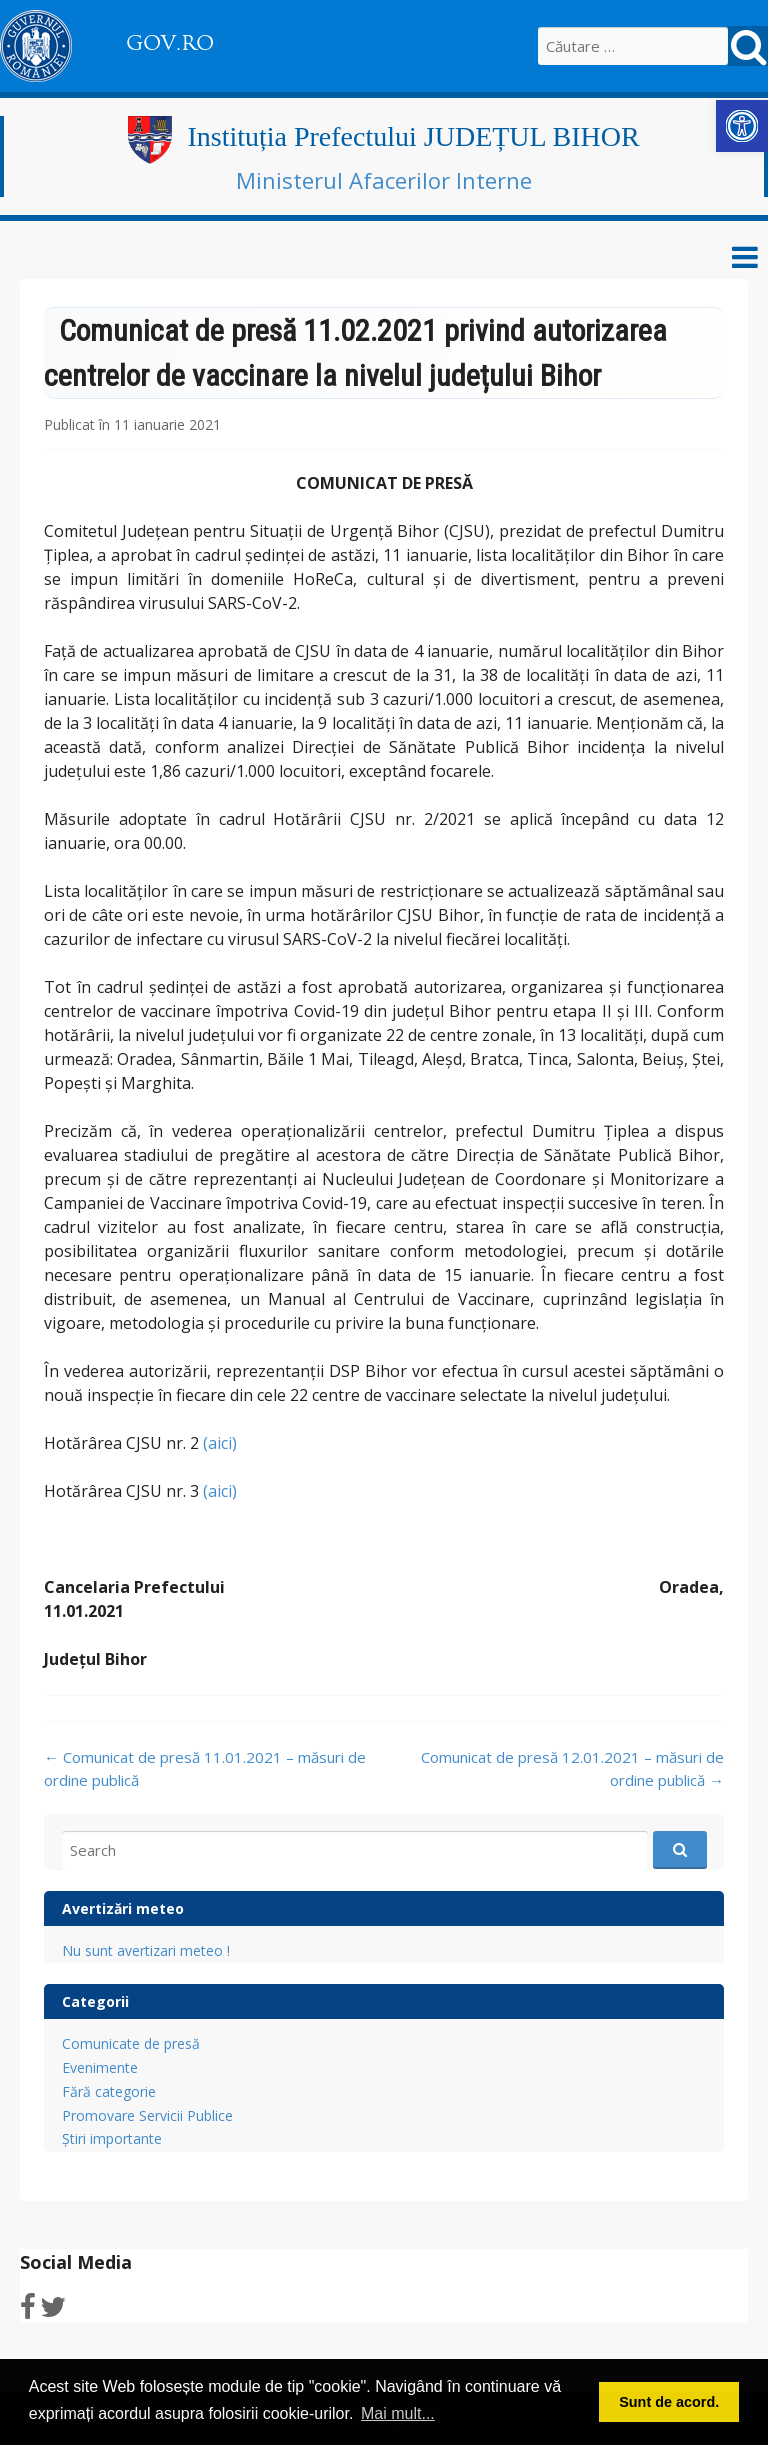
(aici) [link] (220, 1443)
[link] (742, 126)
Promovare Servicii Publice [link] (147, 2115)
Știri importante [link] (112, 2138)
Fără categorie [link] (109, 2091)
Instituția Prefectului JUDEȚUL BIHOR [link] (413, 136)
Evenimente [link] (100, 2067)
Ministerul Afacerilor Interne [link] (384, 180)
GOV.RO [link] (170, 43)
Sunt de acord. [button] (669, 2402)
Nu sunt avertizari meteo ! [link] (146, 1950)
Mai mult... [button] (398, 2413)
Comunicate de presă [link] (131, 2043)
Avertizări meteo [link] (123, 1908)
